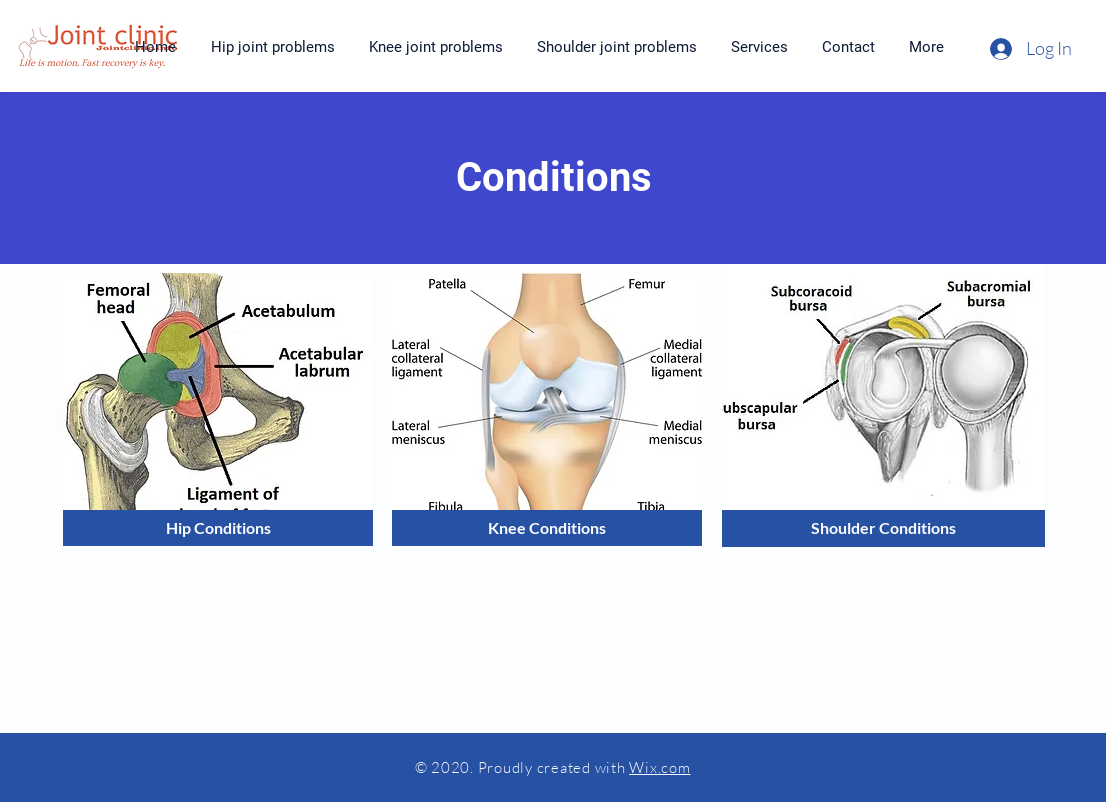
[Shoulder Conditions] (883, 528)
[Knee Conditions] (547, 528)
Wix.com (659, 767)
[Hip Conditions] (218, 528)
